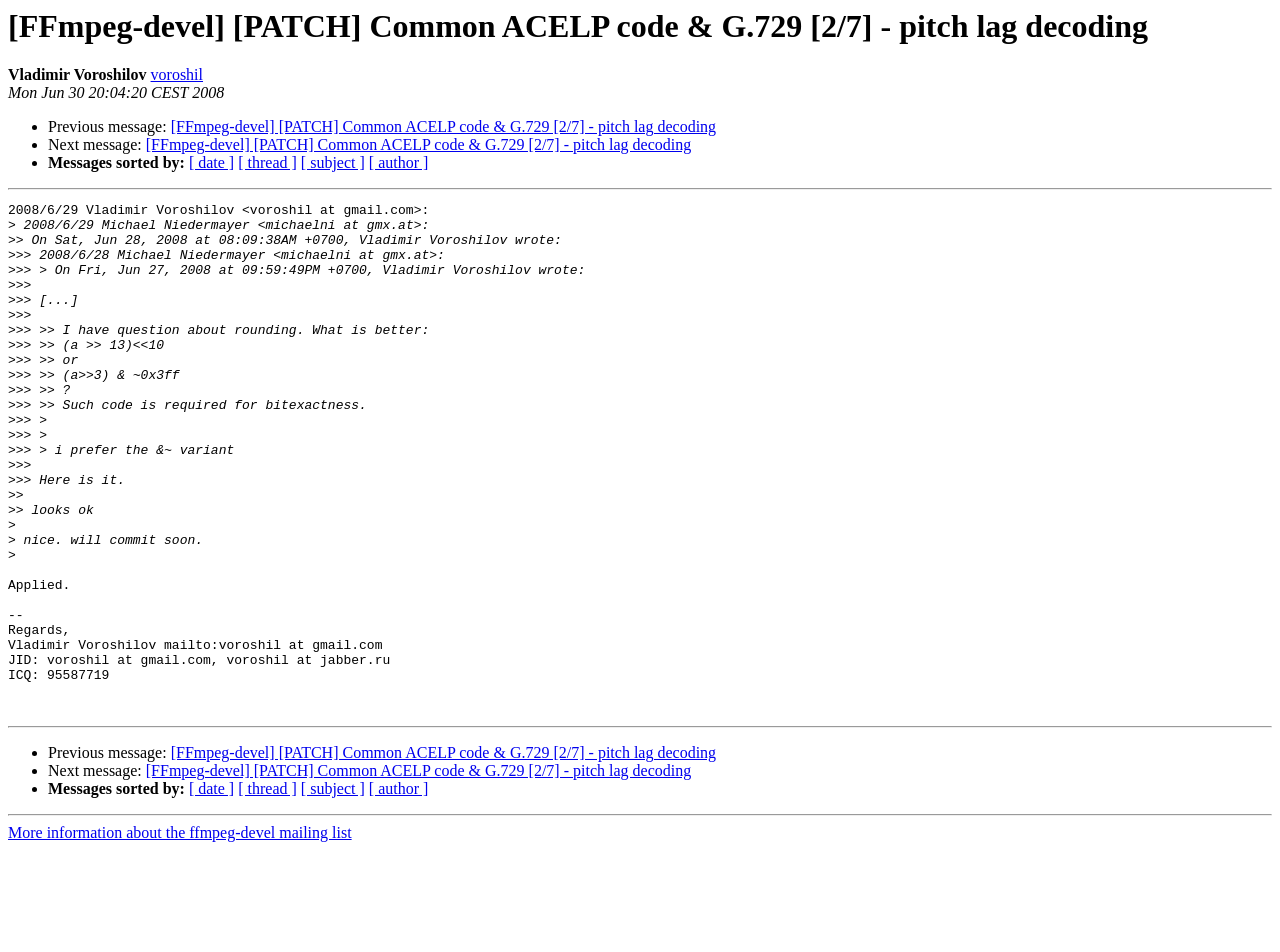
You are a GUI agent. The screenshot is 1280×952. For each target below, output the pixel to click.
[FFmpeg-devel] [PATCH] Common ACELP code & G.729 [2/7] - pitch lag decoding (443, 126)
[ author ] (399, 162)
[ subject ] (333, 162)
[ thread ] (267, 162)
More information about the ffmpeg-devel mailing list (180, 934)
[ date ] (211, 162)
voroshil (177, 74)
